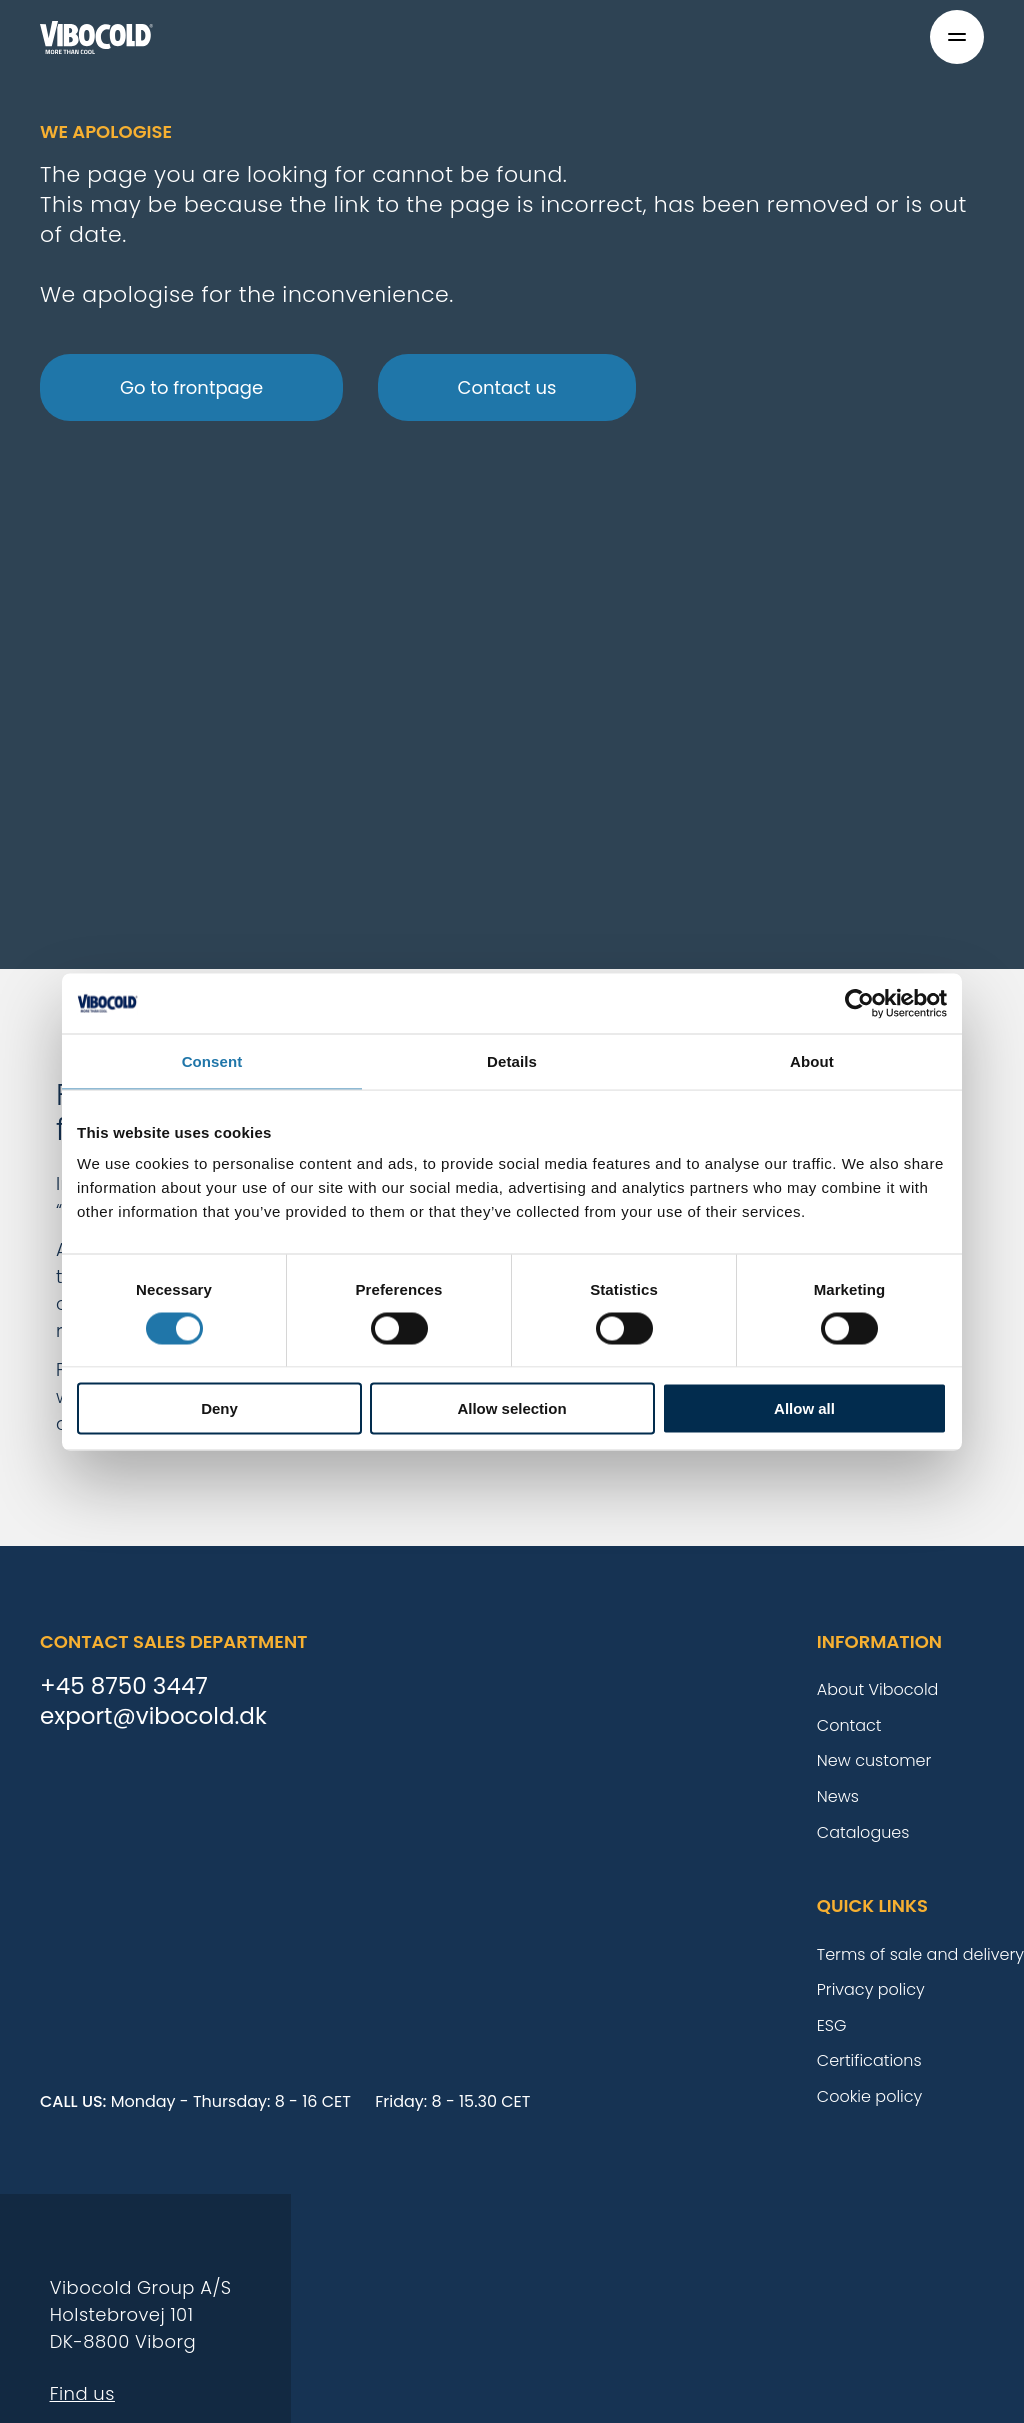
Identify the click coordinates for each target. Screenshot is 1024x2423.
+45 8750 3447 (124, 1687)
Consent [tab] (212, 1060)
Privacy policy (871, 1989)
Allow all (804, 1408)
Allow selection (511, 1408)
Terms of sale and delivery (920, 1954)
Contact (849, 1725)
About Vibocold (878, 1689)
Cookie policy (870, 2096)
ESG (832, 2025)
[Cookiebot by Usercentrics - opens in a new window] (859, 1003)
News (838, 1796)
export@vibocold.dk (153, 1717)
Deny (219, 1408)
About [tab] (812, 1060)
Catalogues (863, 1832)
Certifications (869, 2060)
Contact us (507, 387)
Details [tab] (512, 1060)
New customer (874, 1760)
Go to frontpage (191, 387)
